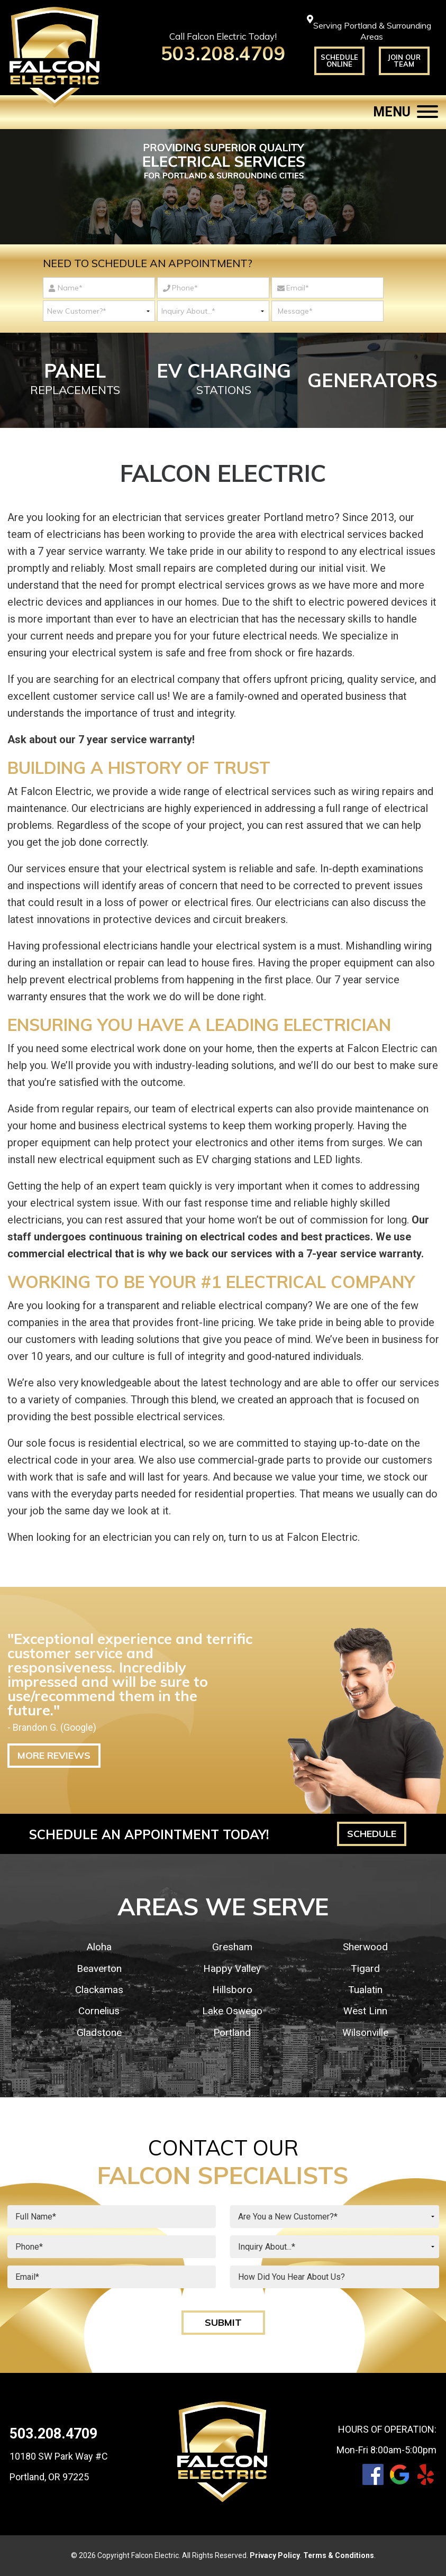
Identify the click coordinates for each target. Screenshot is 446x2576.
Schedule (371, 1834)
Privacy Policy (275, 2555)
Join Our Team (404, 60)
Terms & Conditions (338, 2555)
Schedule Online (339, 60)
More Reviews (53, 1755)
